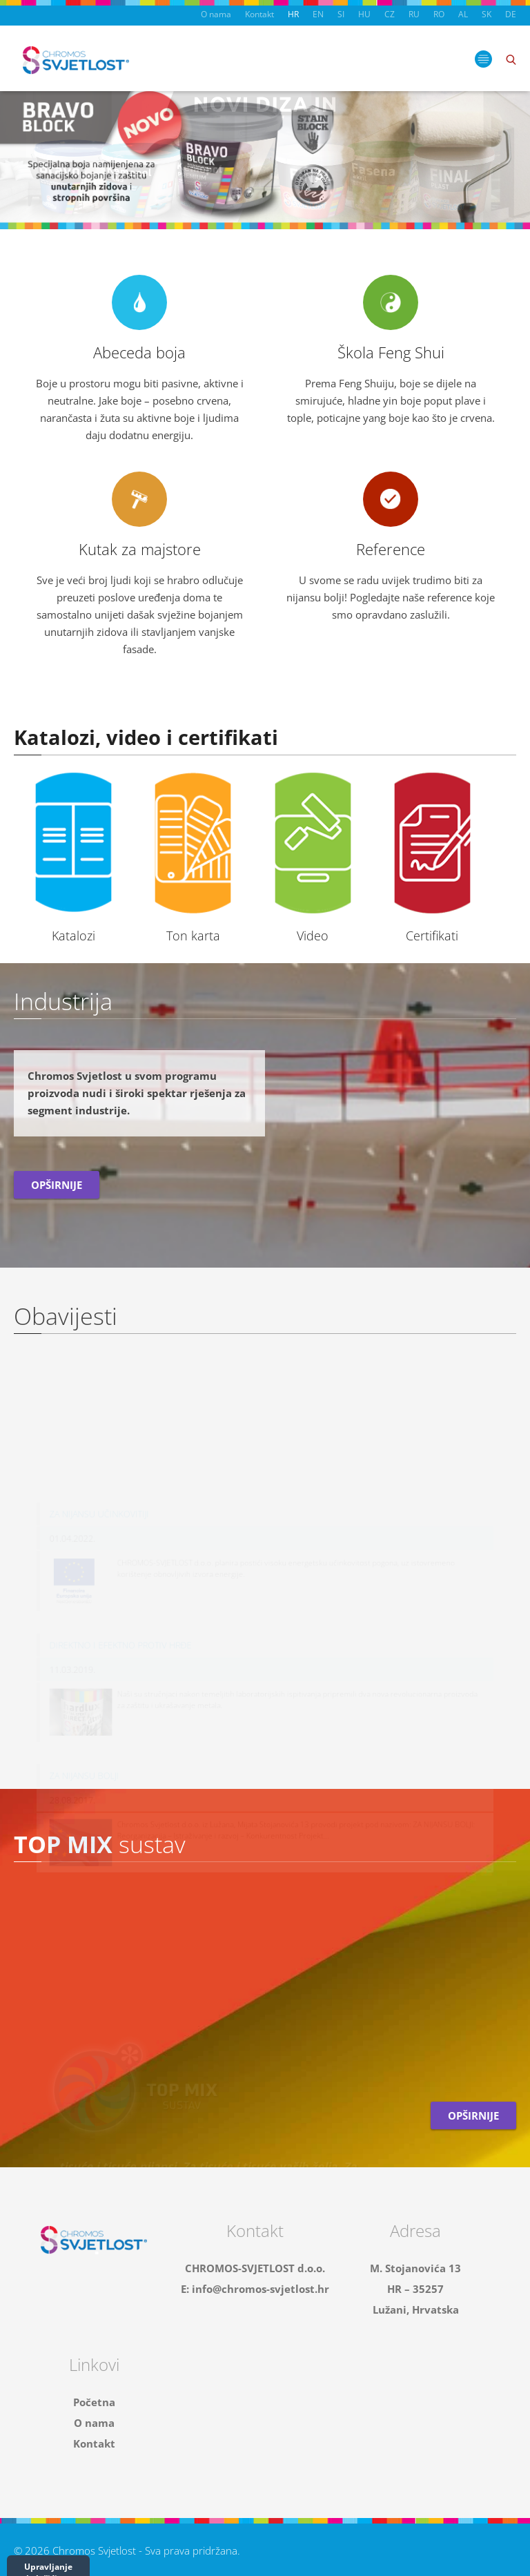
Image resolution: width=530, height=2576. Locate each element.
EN (318, 14)
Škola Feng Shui (390, 352)
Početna (94, 2402)
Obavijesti (65, 1316)
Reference (390, 549)
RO (438, 14)
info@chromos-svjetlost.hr (260, 2289)
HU (364, 14)
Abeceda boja (139, 352)
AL (463, 14)
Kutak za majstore (140, 549)
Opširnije (56, 1185)
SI (340, 14)
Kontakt (259, 14)
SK (486, 14)
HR (293, 14)
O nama (216, 14)
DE (510, 14)
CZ (389, 14)
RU (414, 14)
